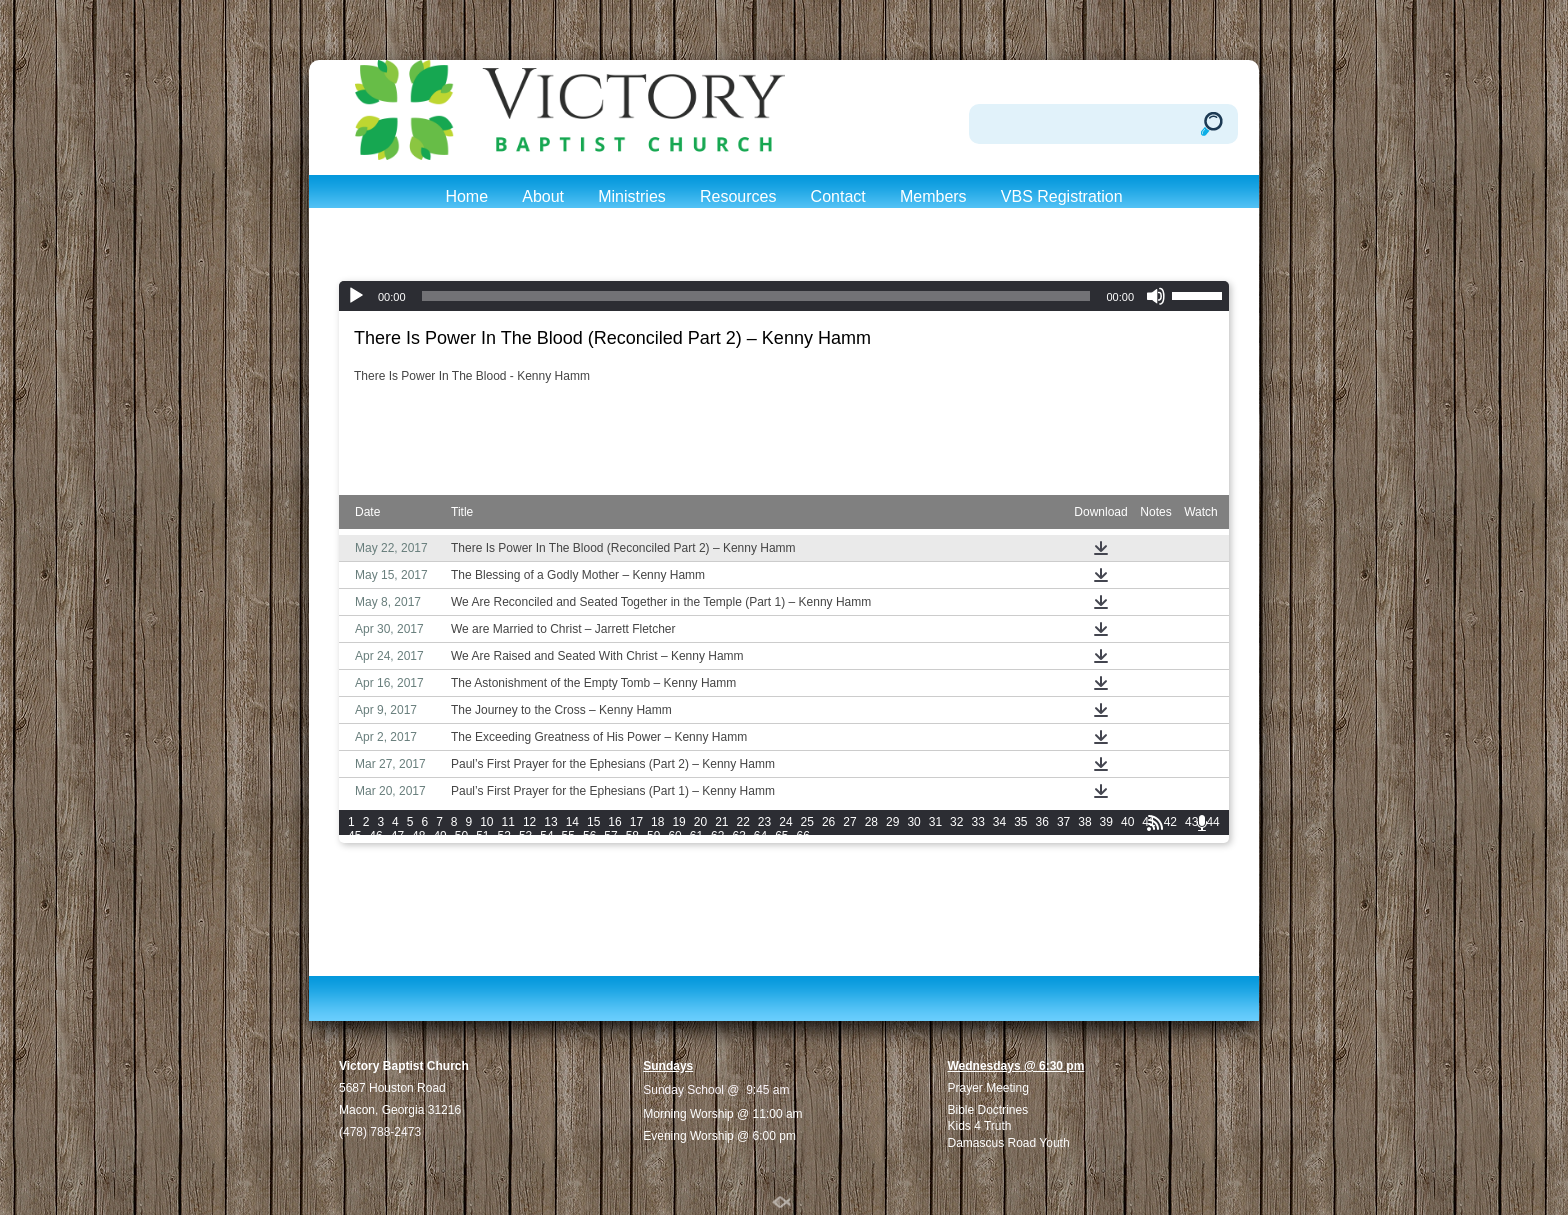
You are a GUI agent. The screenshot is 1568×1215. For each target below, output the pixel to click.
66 (803, 836)
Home (466, 196)
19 (678, 822)
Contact (838, 196)
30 (913, 822)
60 (674, 836)
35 (1020, 822)
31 (935, 822)
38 (1084, 822)
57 (610, 836)
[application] (784, 296)
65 (781, 836)
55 (568, 836)
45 (354, 836)
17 (636, 822)
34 (999, 822)
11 (508, 822)
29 (892, 822)
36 (1042, 822)
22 (743, 822)
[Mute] (1156, 296)
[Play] (356, 296)
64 (760, 836)
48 (418, 836)
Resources (738, 196)
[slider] (756, 296)
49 (439, 836)
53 (525, 836)
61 (696, 836)
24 (785, 822)
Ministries (632, 196)
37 (1063, 822)
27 (849, 822)
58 (632, 836)
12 (529, 822)
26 (828, 822)
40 (1127, 822)
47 (397, 836)
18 (657, 822)
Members (933, 196)
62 (717, 836)
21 (721, 822)
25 (807, 822)
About (543, 196)
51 (482, 836)
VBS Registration (1062, 196)
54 (546, 836)
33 (977, 822)
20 (700, 822)
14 (572, 822)
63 (738, 836)
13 (550, 822)
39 (1106, 822)
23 (764, 822)
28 (871, 822)
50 (461, 836)
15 (593, 822)
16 (614, 822)
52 (504, 836)
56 (589, 836)
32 (956, 822)
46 (375, 836)
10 (486, 822)
